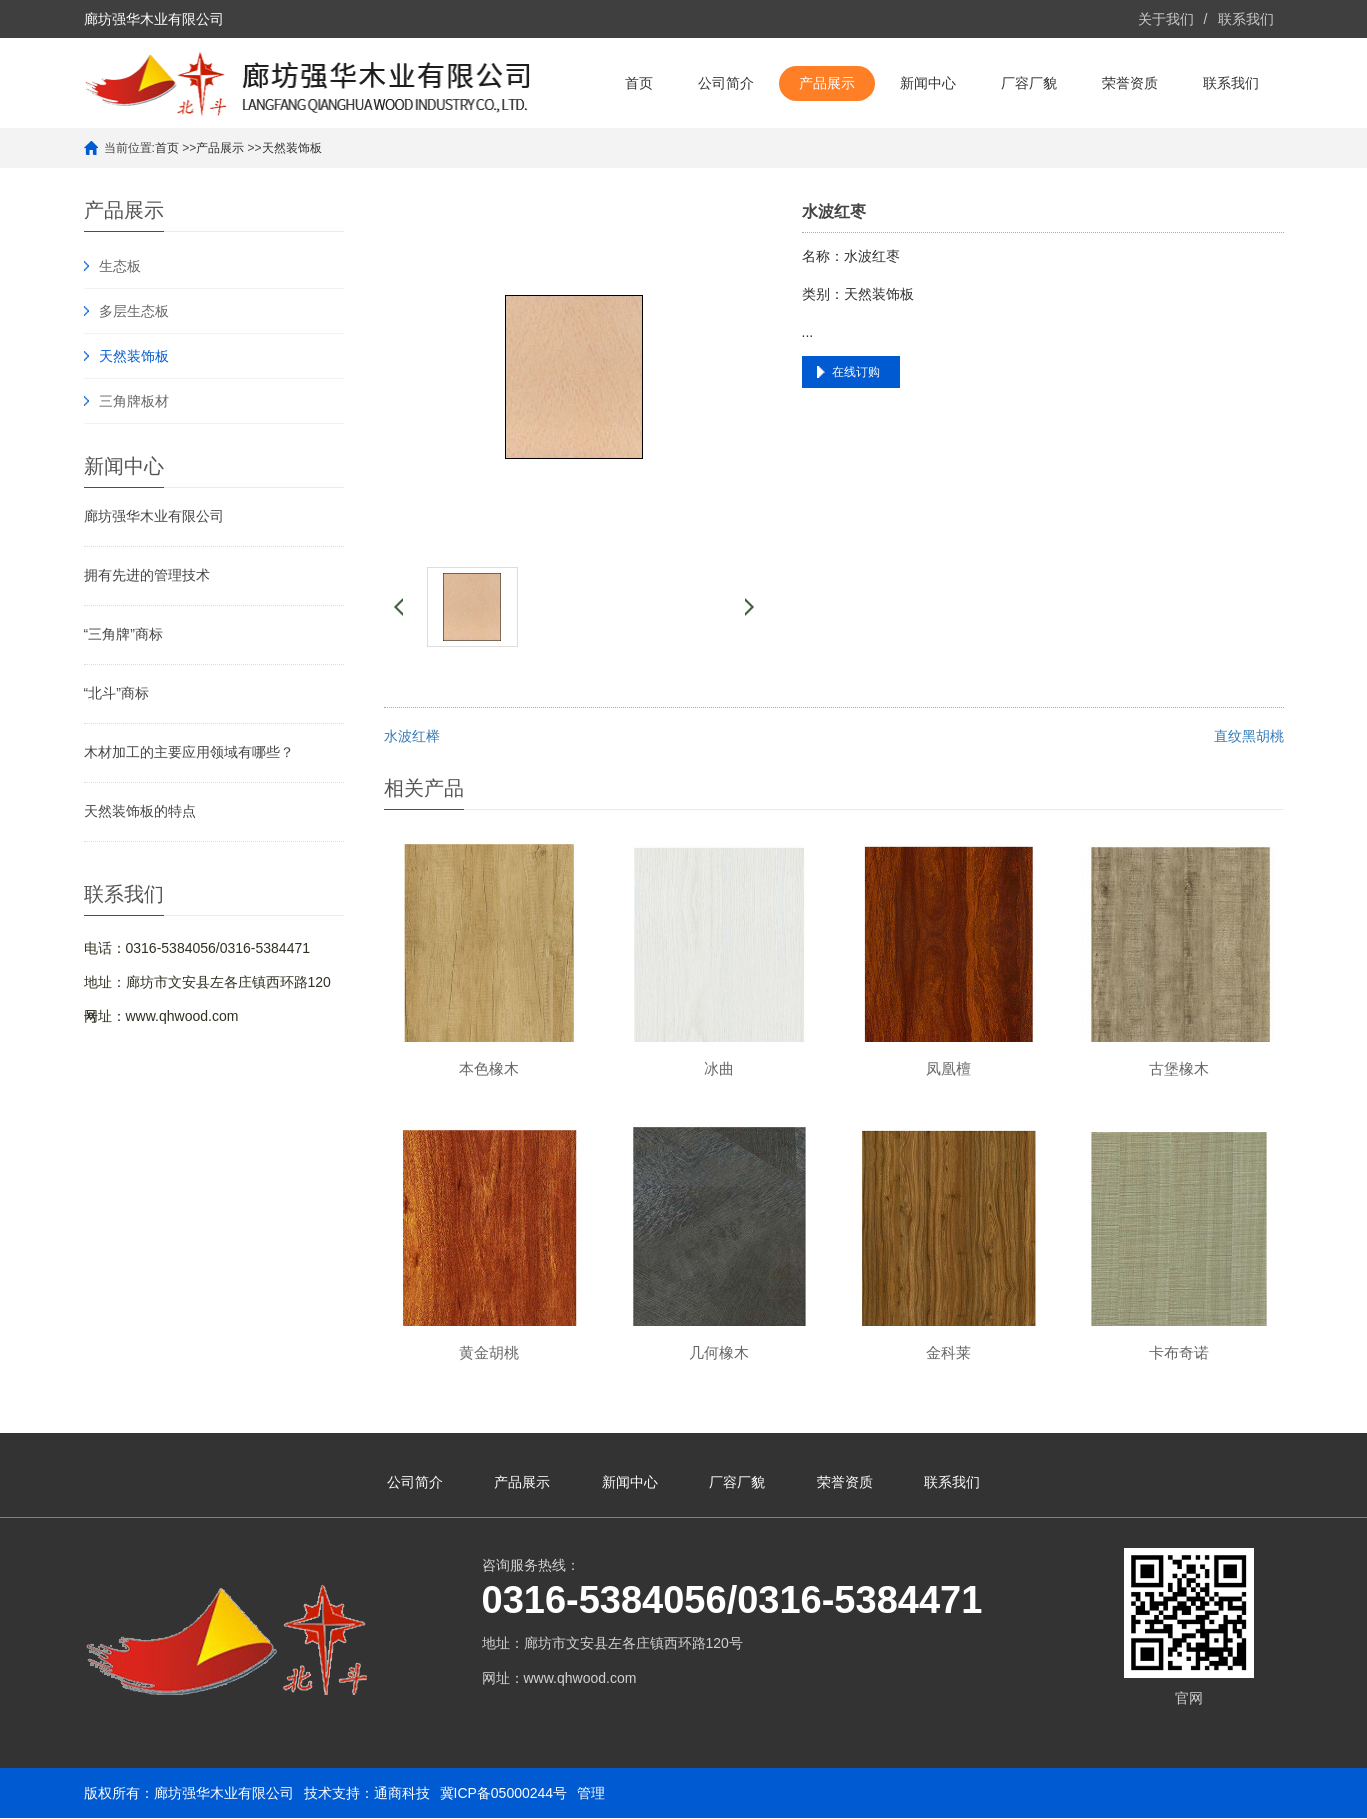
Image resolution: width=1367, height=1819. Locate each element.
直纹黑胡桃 (1249, 736)
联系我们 (1246, 19)
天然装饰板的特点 (140, 811)
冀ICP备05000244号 (504, 1794)
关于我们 (1166, 19)
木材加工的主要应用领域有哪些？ (189, 752)
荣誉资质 (1130, 83)
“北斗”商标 (116, 693)
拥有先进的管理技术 (147, 575)
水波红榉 (412, 736)
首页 (639, 83)
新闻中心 (928, 83)
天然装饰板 (292, 148)
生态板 (120, 266)
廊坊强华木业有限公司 (154, 516)
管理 (591, 1794)
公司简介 (726, 83)
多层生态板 (134, 311)
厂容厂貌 (1029, 83)
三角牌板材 (134, 401)
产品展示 (827, 83)
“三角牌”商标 (123, 634)
